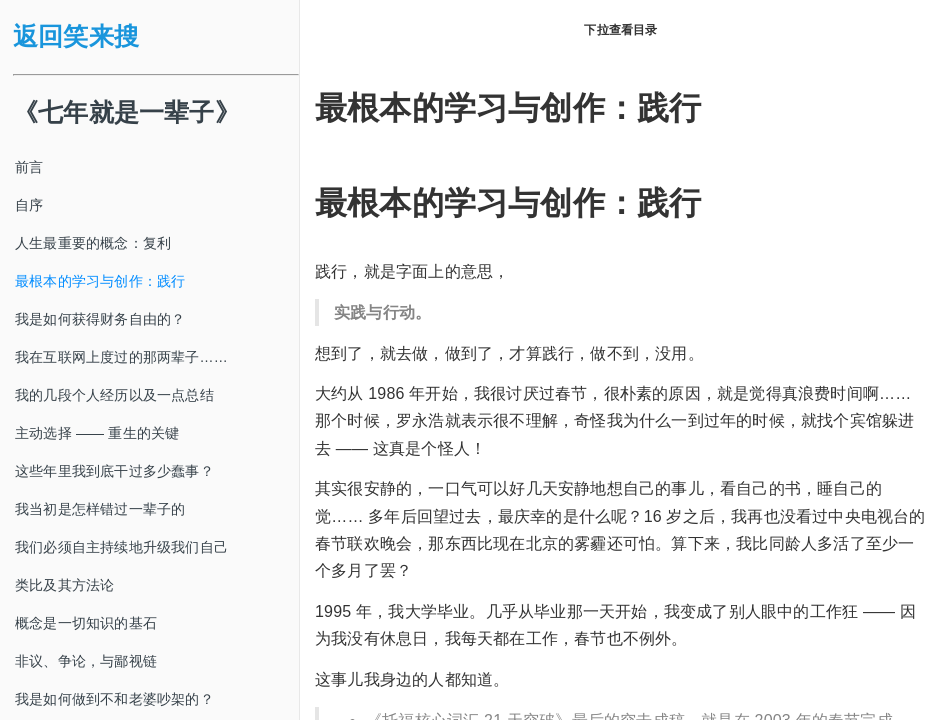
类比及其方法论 (64, 585)
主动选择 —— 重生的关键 (97, 433)
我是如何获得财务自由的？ (100, 319)
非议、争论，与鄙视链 (86, 661)
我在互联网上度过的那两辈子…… (121, 357)
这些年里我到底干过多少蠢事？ (114, 471)
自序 (29, 205)
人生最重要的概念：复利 (93, 243)
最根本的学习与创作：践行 (100, 281)
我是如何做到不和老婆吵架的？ (114, 699)
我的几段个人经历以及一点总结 (114, 395)
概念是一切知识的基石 (86, 623)
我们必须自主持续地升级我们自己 (121, 547)
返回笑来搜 (76, 36)
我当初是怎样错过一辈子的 (100, 509)
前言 (29, 167)
